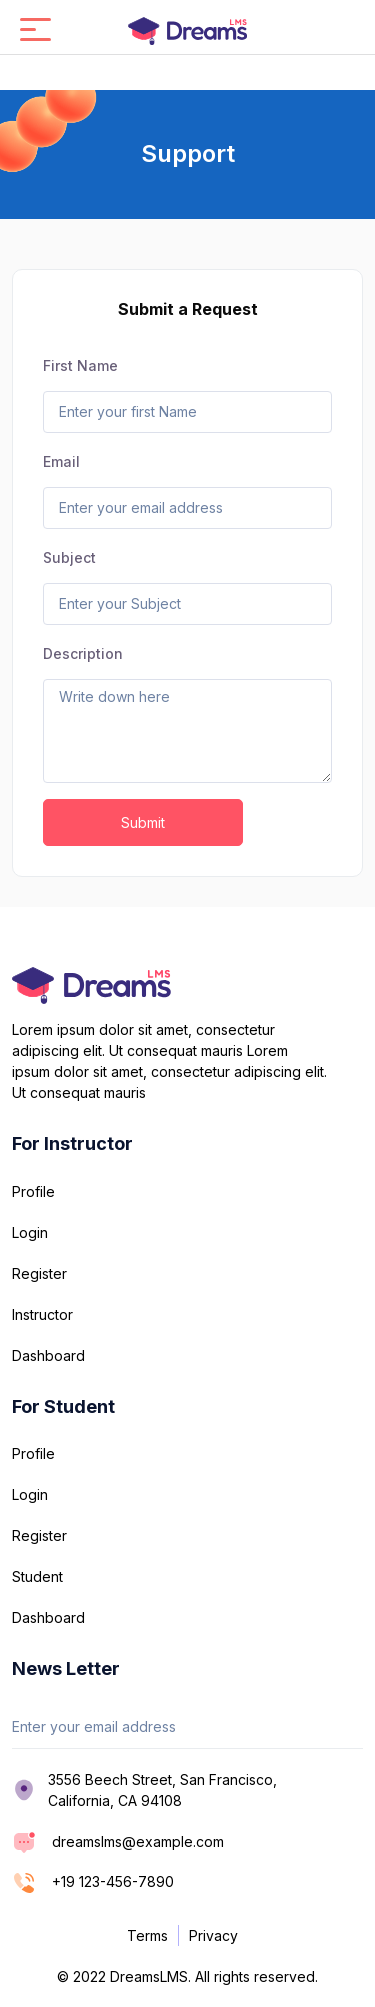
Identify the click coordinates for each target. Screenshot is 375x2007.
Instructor (42, 1314)
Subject (69, 557)
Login (30, 1232)
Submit (143, 822)
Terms (147, 1935)
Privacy (213, 1935)
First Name (80, 365)
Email (61, 461)
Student (37, 1576)
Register (39, 1273)
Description (83, 653)
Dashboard (48, 1355)
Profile (33, 1191)
